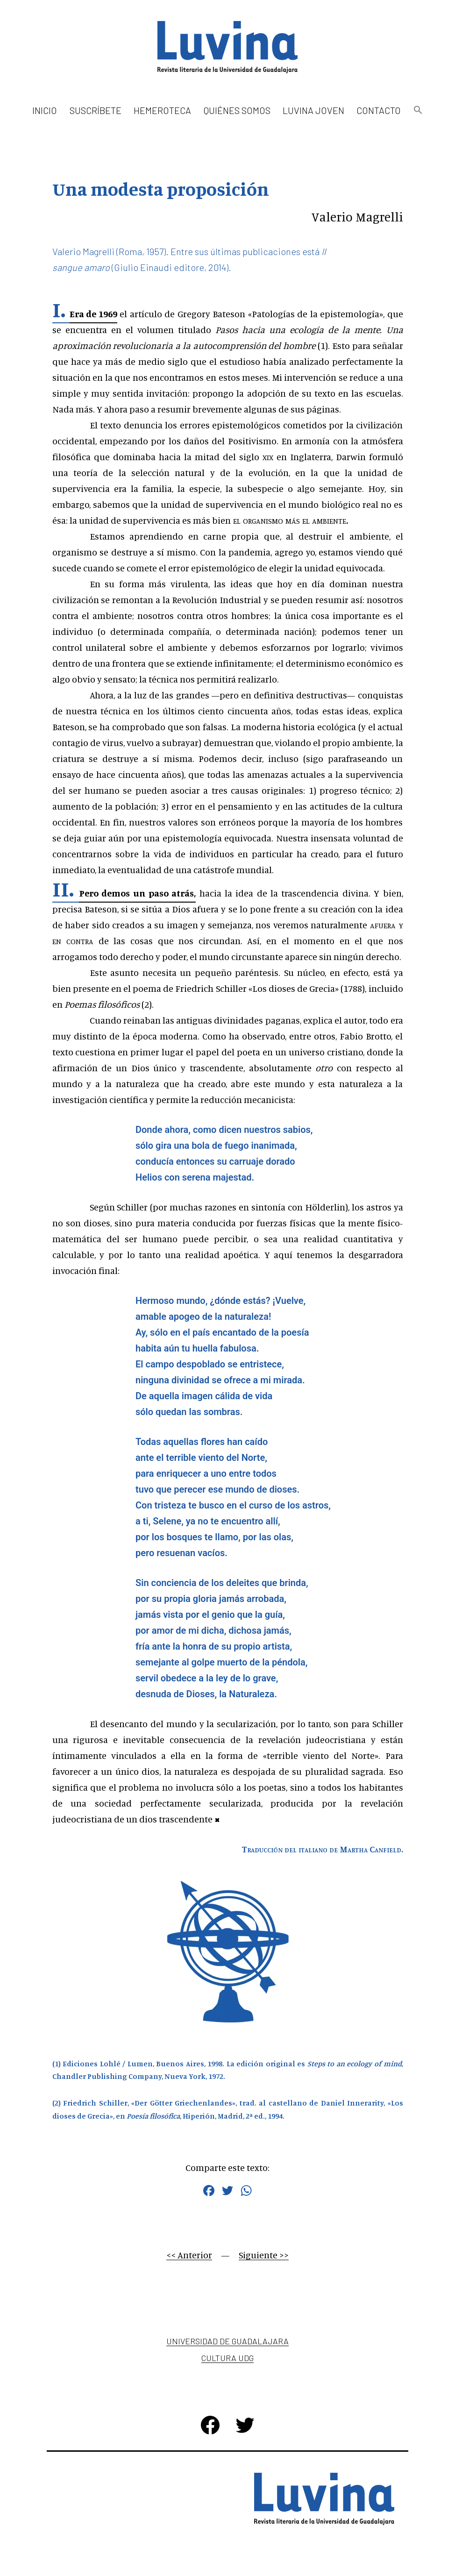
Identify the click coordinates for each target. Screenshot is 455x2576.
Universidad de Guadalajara (227, 2341)
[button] (417, 110)
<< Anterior (189, 2255)
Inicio (44, 110)
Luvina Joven (313, 110)
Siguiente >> (264, 2255)
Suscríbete (95, 110)
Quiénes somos (237, 110)
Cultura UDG (227, 2358)
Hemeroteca (162, 110)
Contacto (378, 110)
